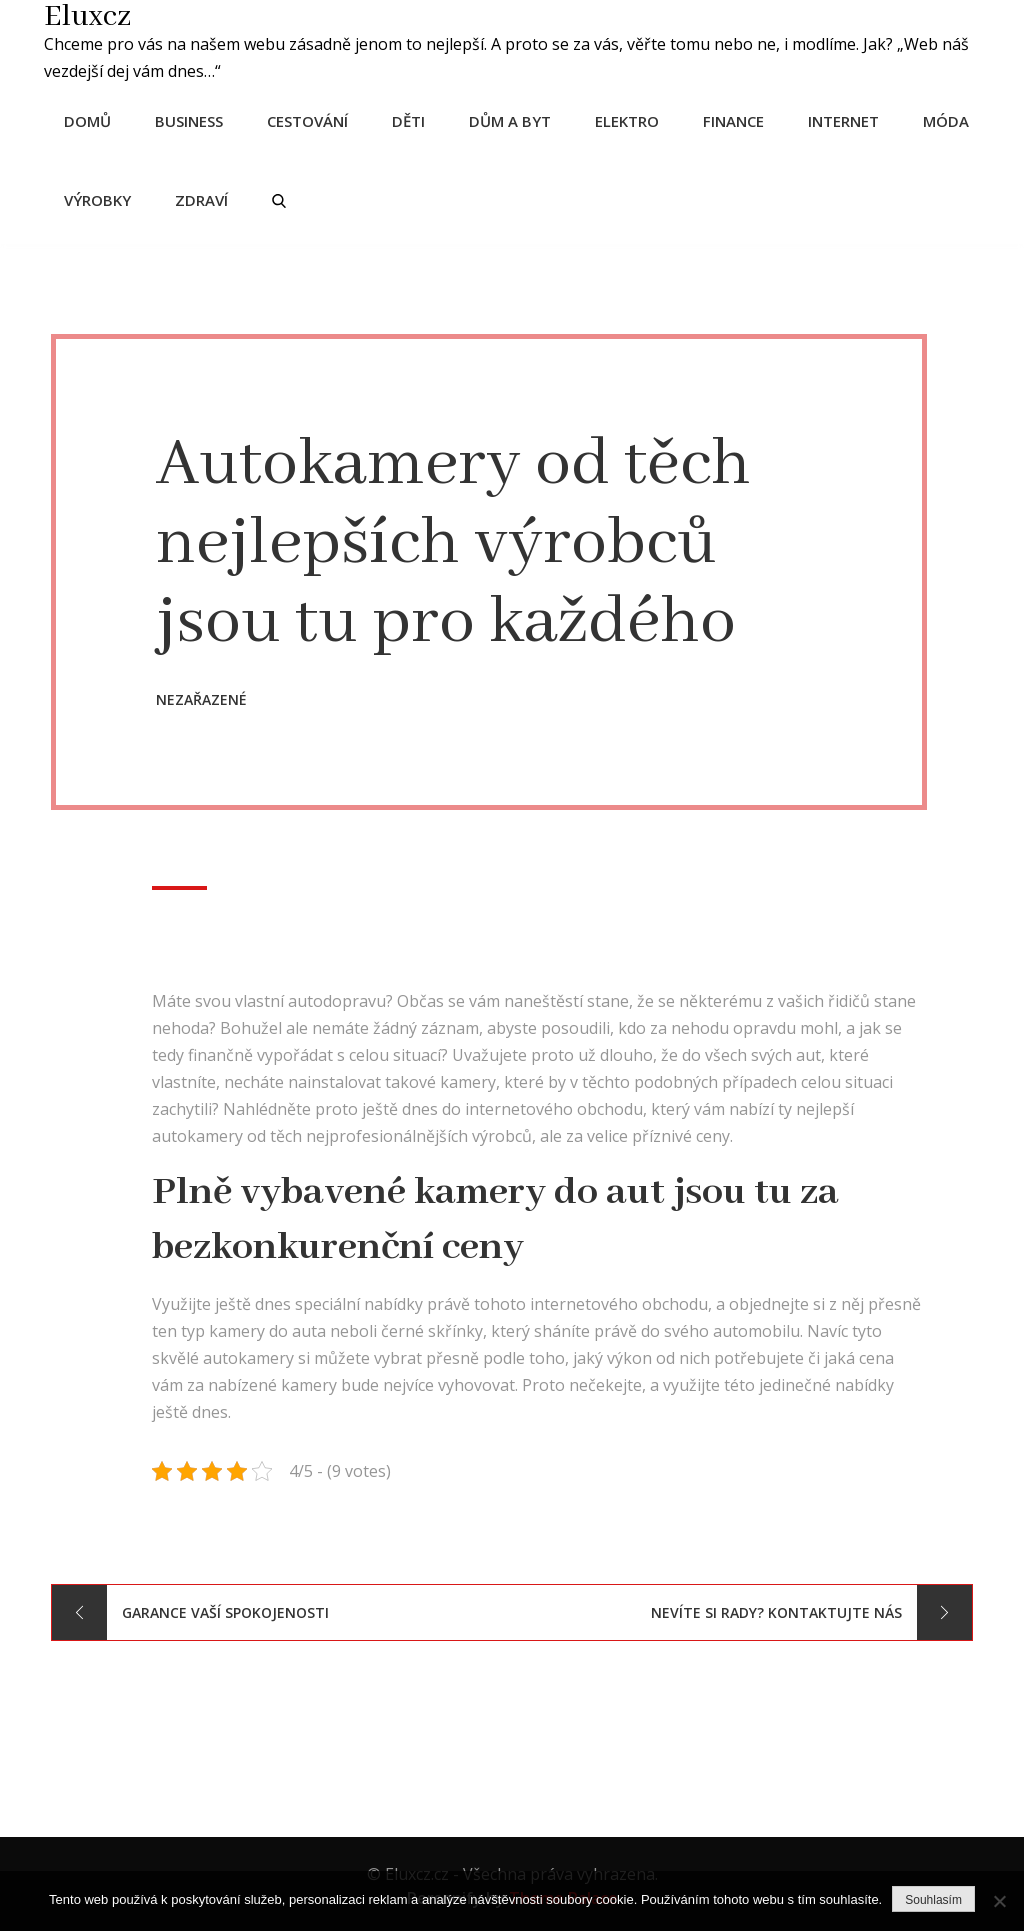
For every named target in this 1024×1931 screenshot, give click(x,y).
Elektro (633, 119)
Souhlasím (933, 1900)
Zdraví (207, 198)
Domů (93, 119)
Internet (849, 119)
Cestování (313, 119)
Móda (952, 119)
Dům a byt (516, 119)
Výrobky (103, 198)
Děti (414, 119)
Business (195, 119)
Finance (739, 119)
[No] (999, 1901)
